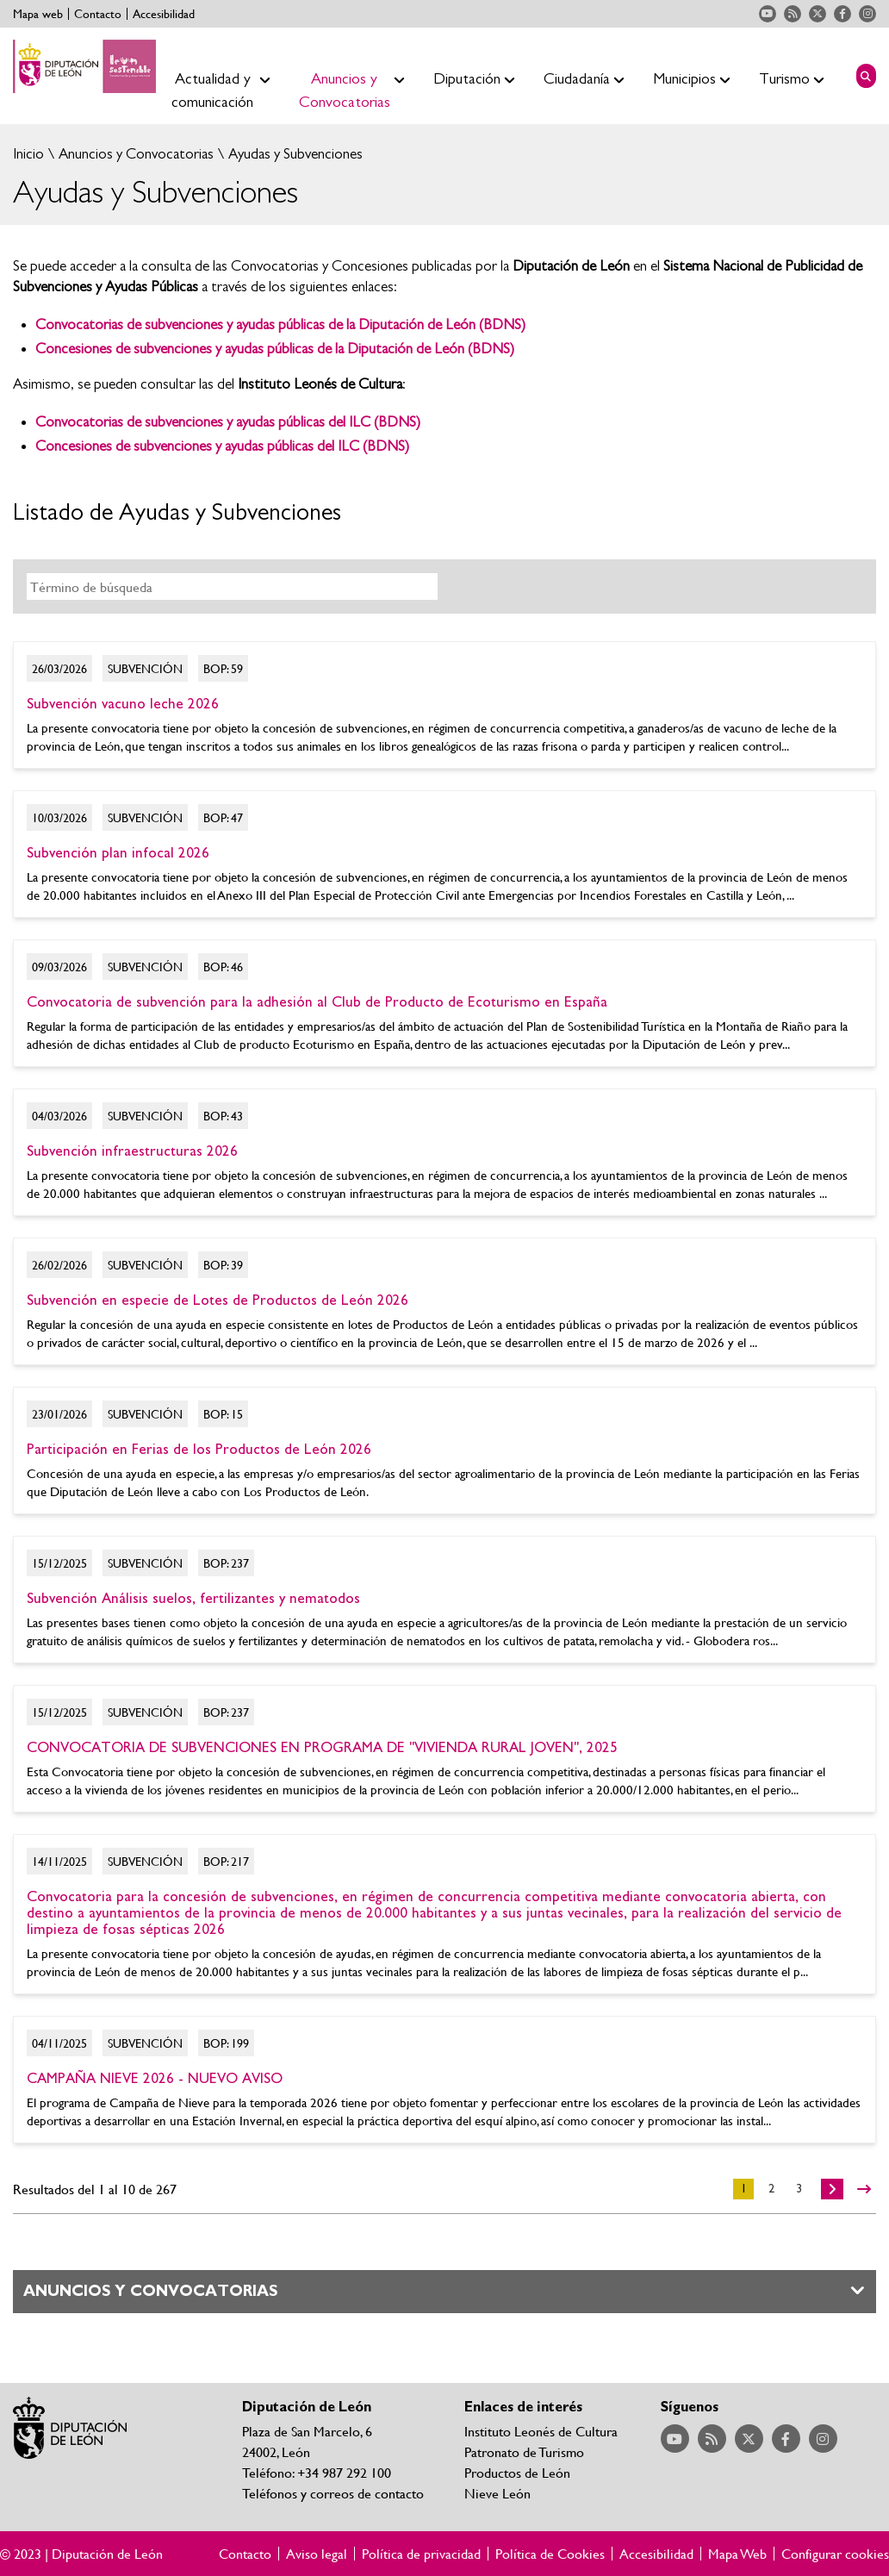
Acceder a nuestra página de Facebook (842, 13)
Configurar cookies (835, 2553)
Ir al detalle (444, 705)
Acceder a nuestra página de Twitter (817, 13)
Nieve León (497, 2493)
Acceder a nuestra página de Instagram (867, 13)
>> (864, 2189)
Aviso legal (316, 2553)
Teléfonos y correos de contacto (333, 2493)
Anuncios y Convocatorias (134, 154)
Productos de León (517, 2472)
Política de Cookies (550, 2553)
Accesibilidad (164, 14)
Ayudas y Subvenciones (294, 154)
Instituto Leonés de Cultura (541, 2431)
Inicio (28, 154)
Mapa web (38, 14)
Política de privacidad (421, 2553)
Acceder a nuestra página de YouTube (767, 13)
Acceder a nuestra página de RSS (792, 13)
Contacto (97, 14)
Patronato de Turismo (524, 2451)
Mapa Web (737, 2553)
